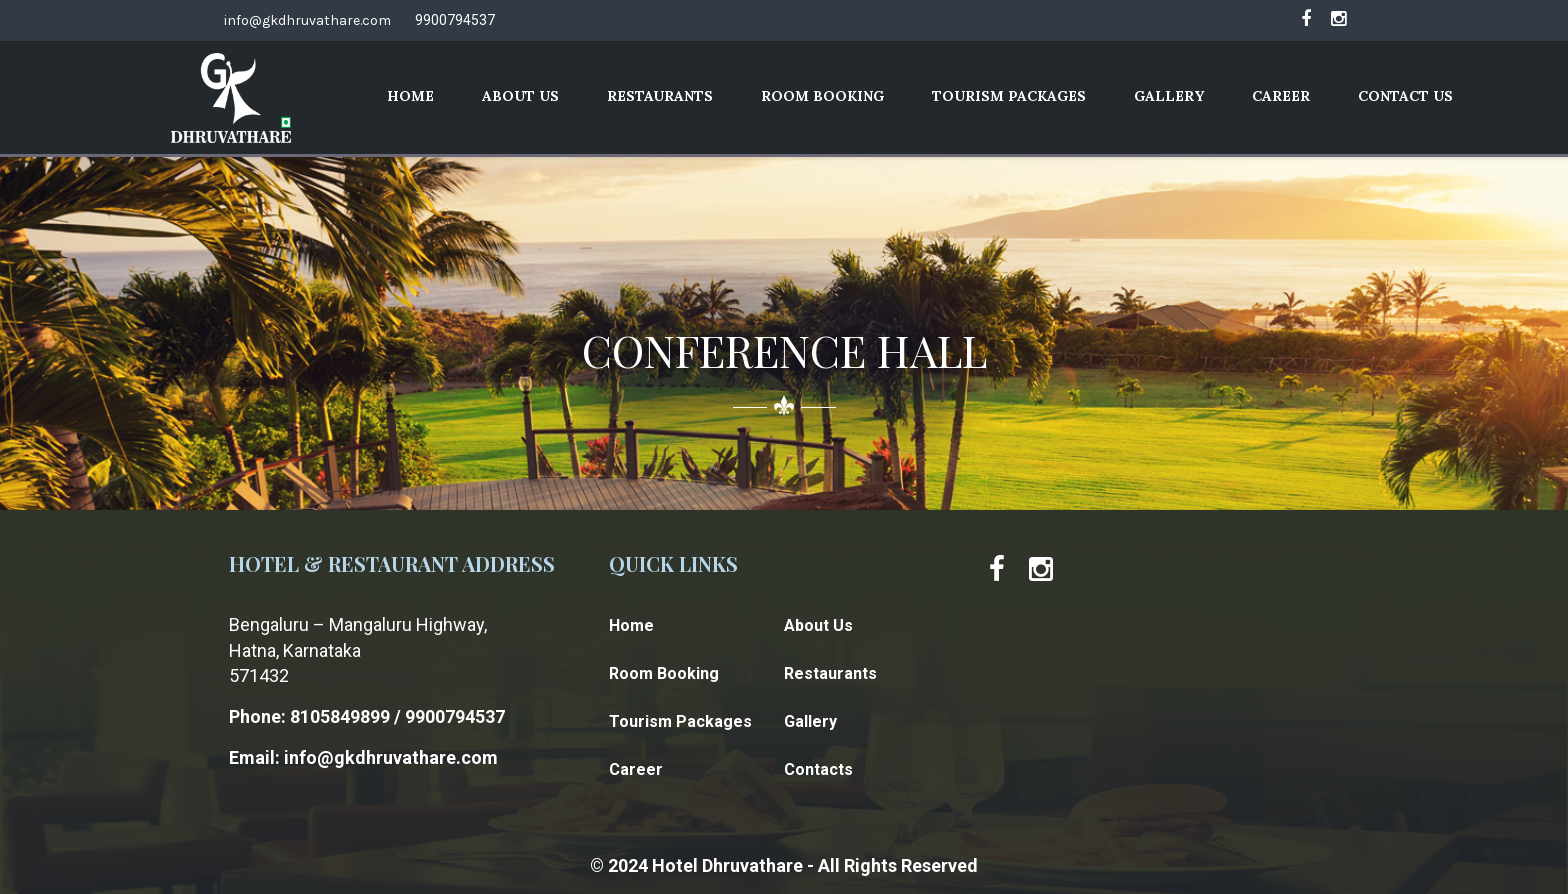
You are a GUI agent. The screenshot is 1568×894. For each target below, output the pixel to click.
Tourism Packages (1009, 96)
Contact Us (1405, 96)
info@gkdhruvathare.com (307, 20)
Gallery (1169, 96)
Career (1281, 96)
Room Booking (822, 96)
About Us (520, 96)
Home (410, 96)
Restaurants (660, 96)
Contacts (818, 769)
